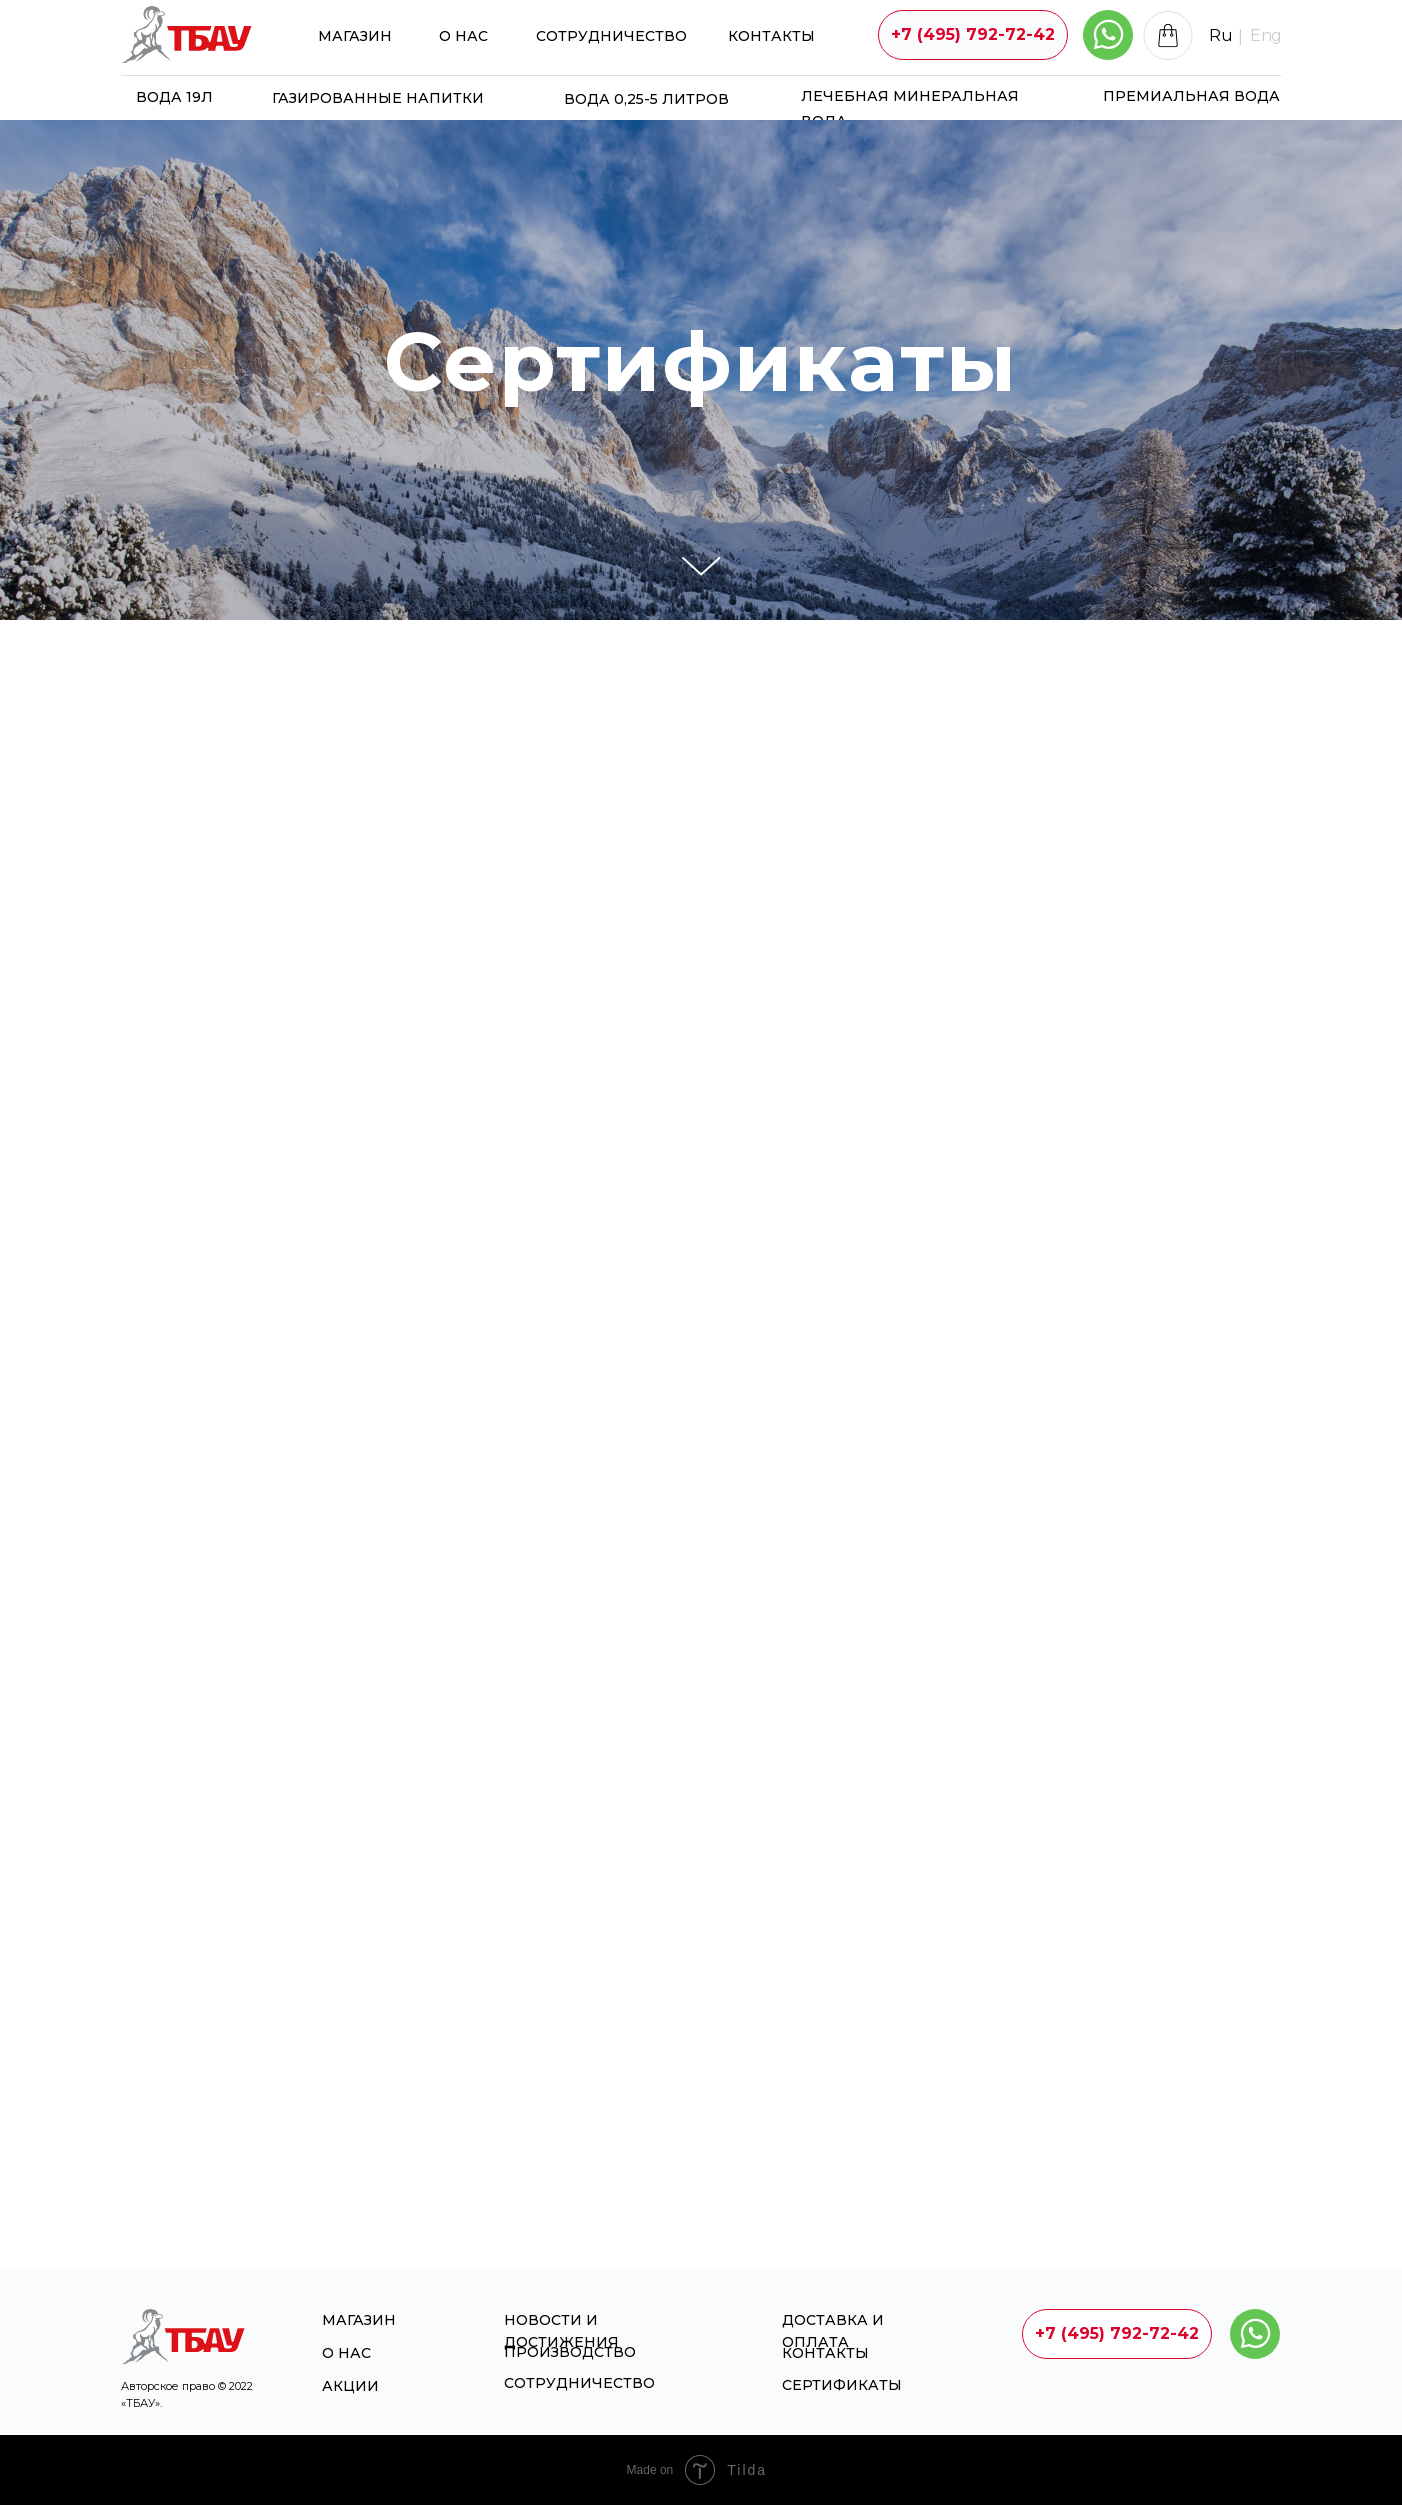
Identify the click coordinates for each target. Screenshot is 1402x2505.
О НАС (463, 36)
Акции (350, 2386)
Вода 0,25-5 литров (646, 99)
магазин (355, 36)
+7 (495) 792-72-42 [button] (973, 34)
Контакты (771, 36)
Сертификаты (842, 2385)
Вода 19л (174, 97)
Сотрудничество (611, 36)
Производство (570, 2352)
